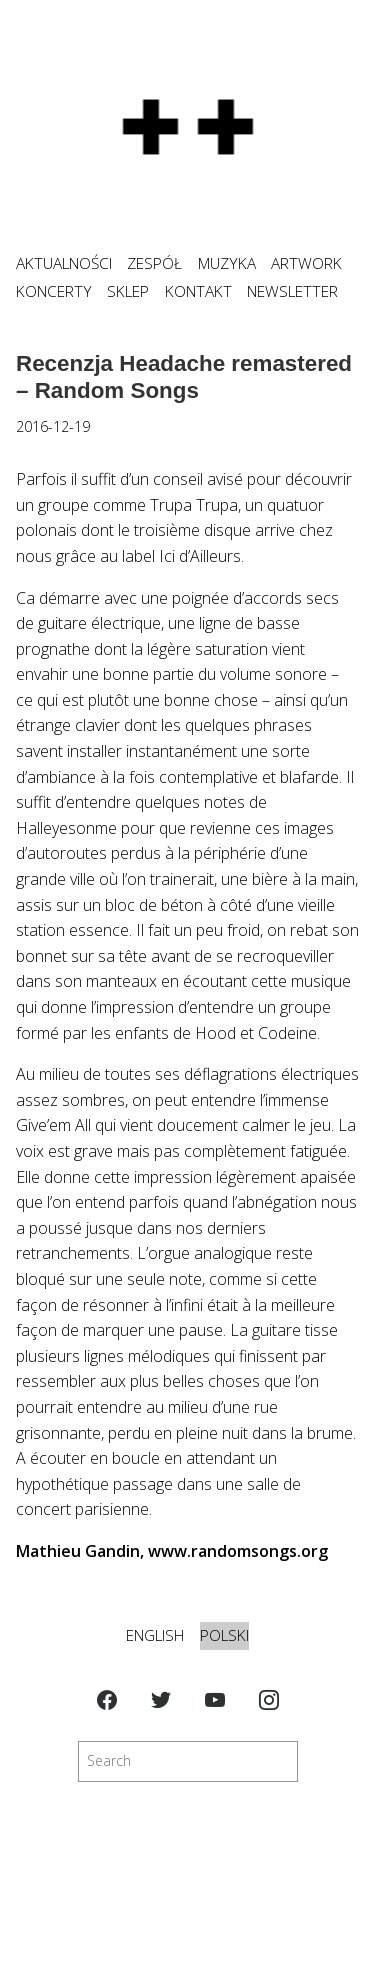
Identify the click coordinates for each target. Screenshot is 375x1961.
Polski (224, 1635)
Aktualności (64, 263)
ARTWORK (306, 263)
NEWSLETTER (292, 291)
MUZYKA (227, 263)
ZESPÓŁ (154, 263)
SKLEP (128, 291)
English (155, 1635)
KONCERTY (54, 291)
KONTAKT (198, 291)
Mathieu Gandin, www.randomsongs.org (172, 1551)
